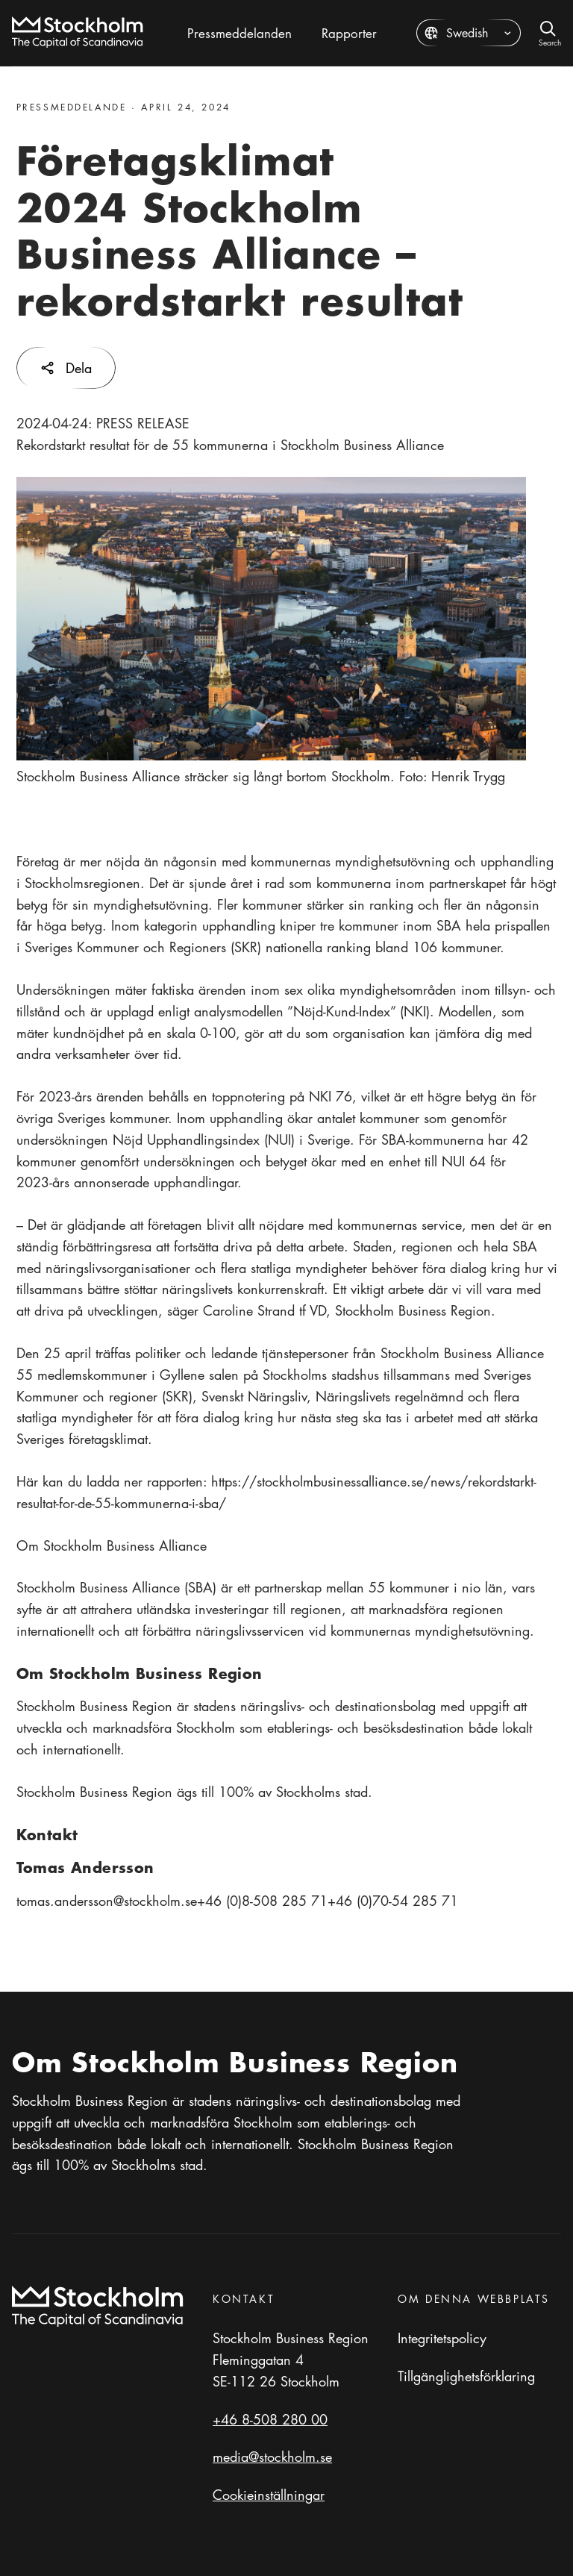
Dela (66, 368)
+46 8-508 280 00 (270, 2419)
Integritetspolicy (442, 2338)
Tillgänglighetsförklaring (466, 2376)
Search (550, 41)
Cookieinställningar (269, 2495)
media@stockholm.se (272, 2457)
